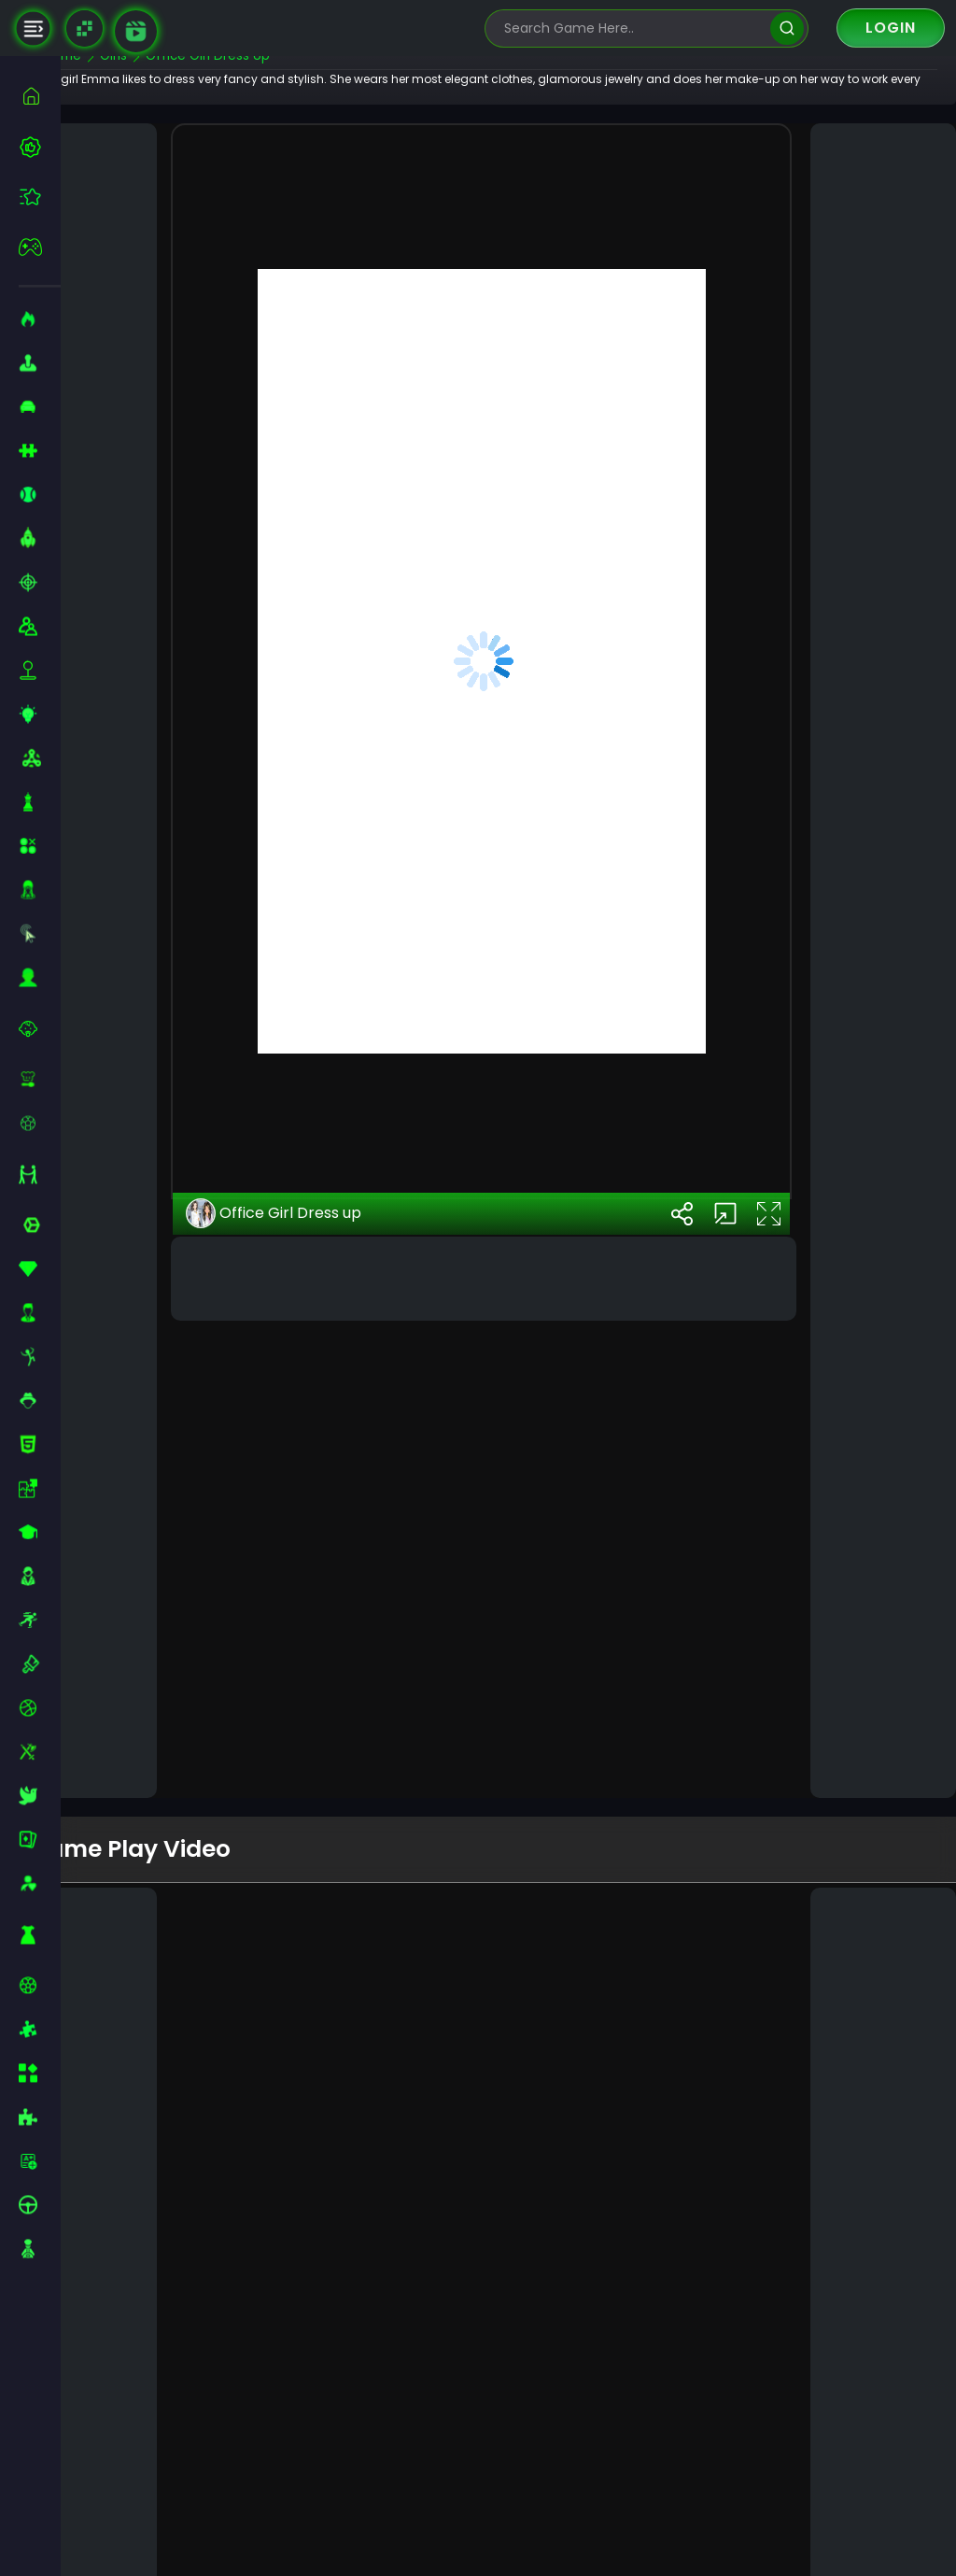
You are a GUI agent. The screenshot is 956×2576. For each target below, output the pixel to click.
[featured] (40, 197)
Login (890, 27)
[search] (786, 28)
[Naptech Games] (84, 28)
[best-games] (40, 147)
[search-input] (633, 28)
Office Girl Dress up (318, 1620)
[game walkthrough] (136, 31)
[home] (40, 96)
